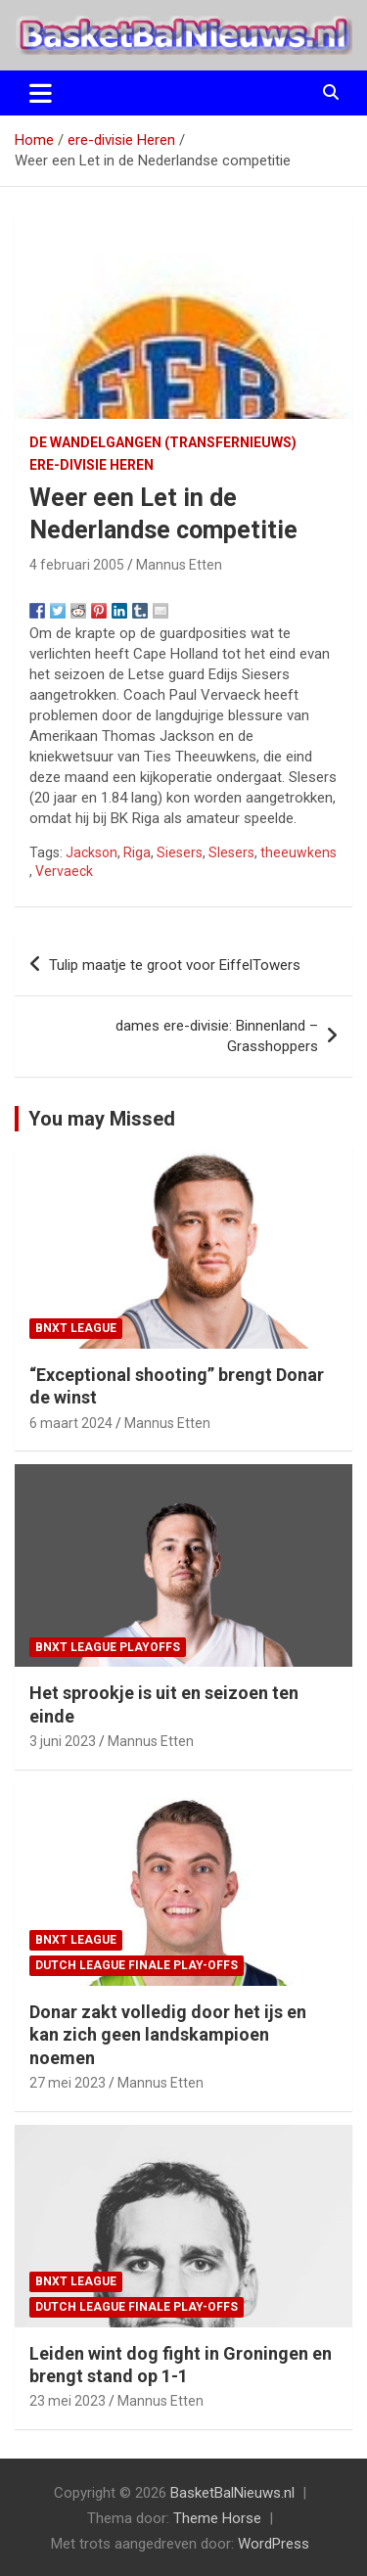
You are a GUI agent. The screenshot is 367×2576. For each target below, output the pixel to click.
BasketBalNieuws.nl (232, 2493)
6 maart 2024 (71, 1423)
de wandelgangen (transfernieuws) (163, 442)
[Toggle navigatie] (41, 92)
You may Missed (101, 1118)
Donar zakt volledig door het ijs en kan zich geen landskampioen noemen (167, 2034)
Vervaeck (64, 871)
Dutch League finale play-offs (136, 1965)
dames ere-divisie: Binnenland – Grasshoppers (216, 1036)
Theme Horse (217, 2518)
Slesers (231, 852)
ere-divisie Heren (91, 465)
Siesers (180, 852)
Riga (137, 852)
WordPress (273, 2544)
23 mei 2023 (67, 2401)
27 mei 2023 (67, 2083)
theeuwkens (298, 852)
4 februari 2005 (76, 565)
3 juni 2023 (62, 1741)
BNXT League (75, 1328)
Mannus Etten (179, 565)
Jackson (91, 852)
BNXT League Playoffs (107, 1647)
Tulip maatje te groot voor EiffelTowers (174, 965)
